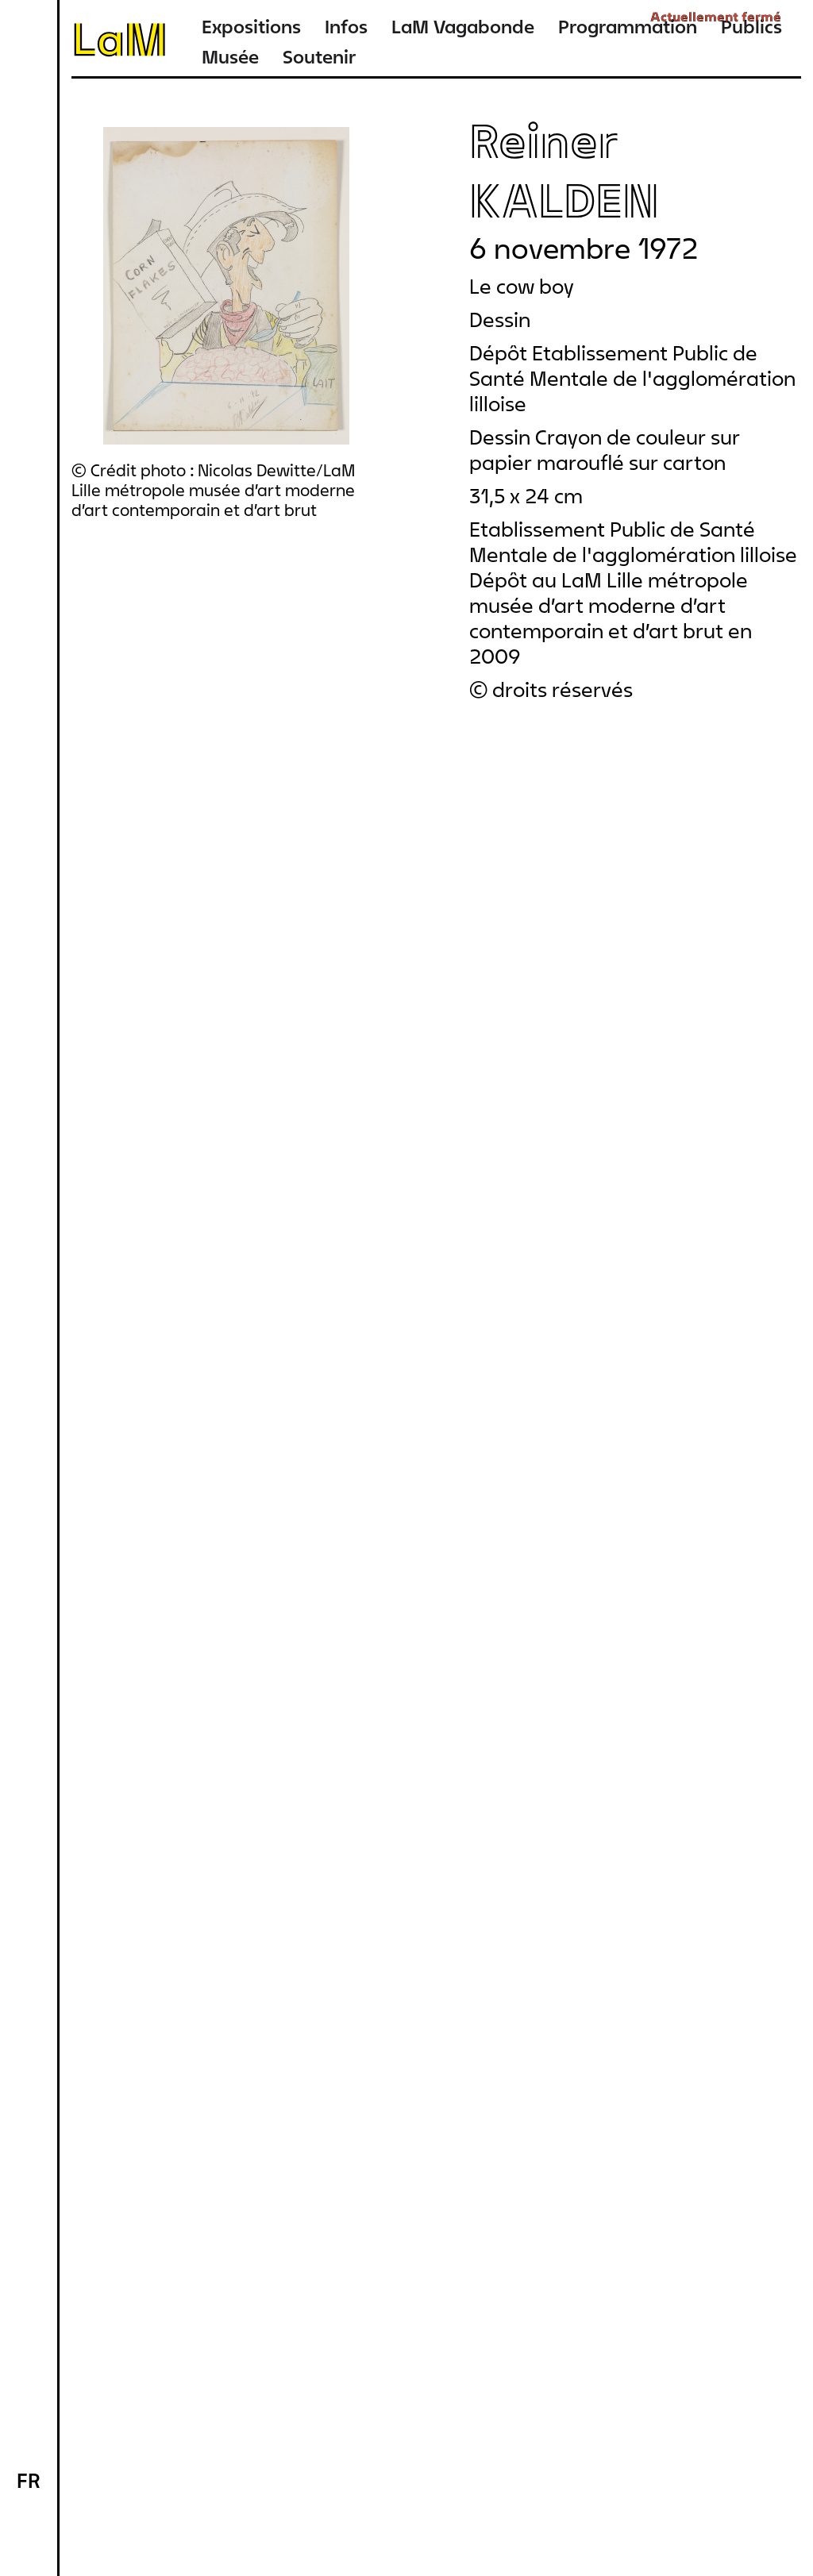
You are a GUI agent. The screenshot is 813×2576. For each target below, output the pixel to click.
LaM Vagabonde (462, 27)
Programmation (627, 27)
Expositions (251, 27)
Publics (751, 27)
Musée (230, 57)
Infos (346, 27)
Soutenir (319, 57)
